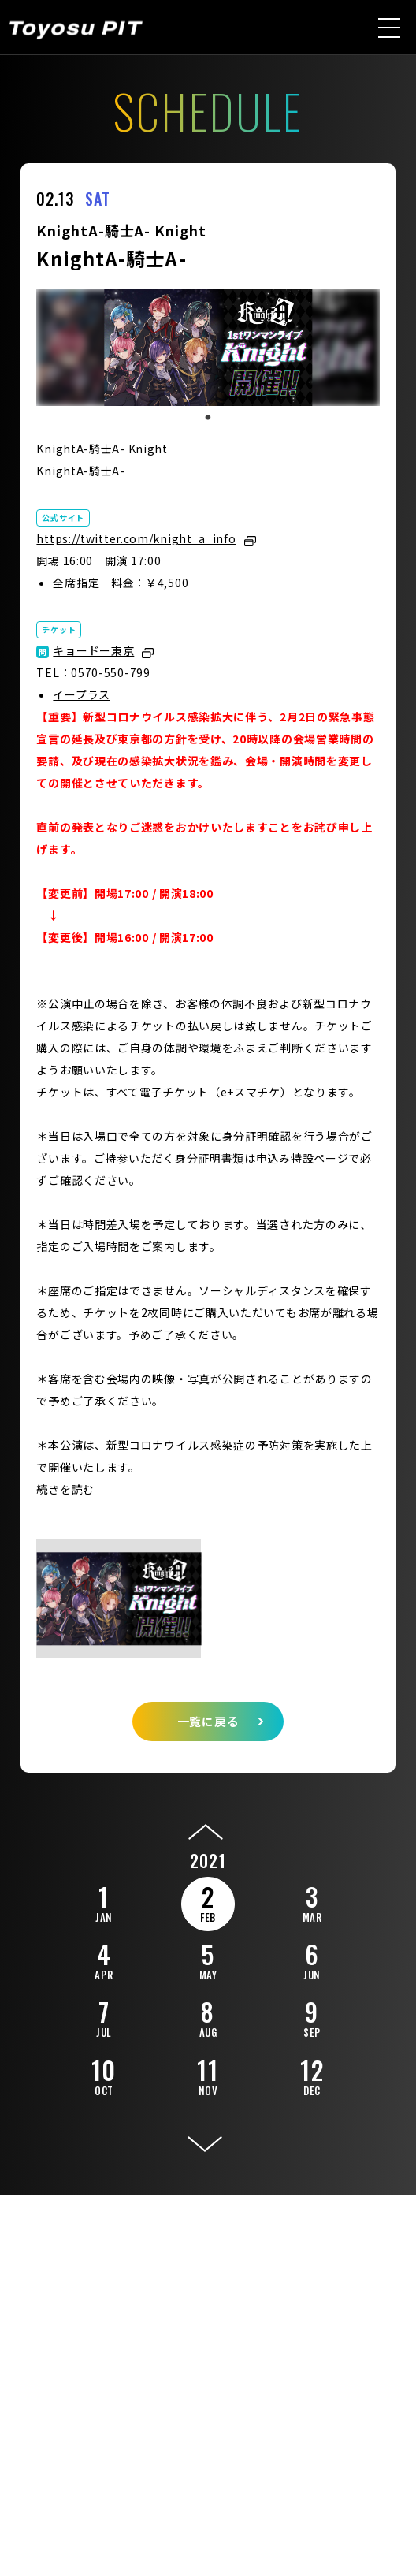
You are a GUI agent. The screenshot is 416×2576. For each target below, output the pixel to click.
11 (207, 2074)
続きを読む (65, 1489)
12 (312, 2074)
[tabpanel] (208, 347)
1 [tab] (208, 418)
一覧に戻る (208, 1721)
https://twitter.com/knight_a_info (136, 538)
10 (104, 2074)
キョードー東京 (93, 650)
